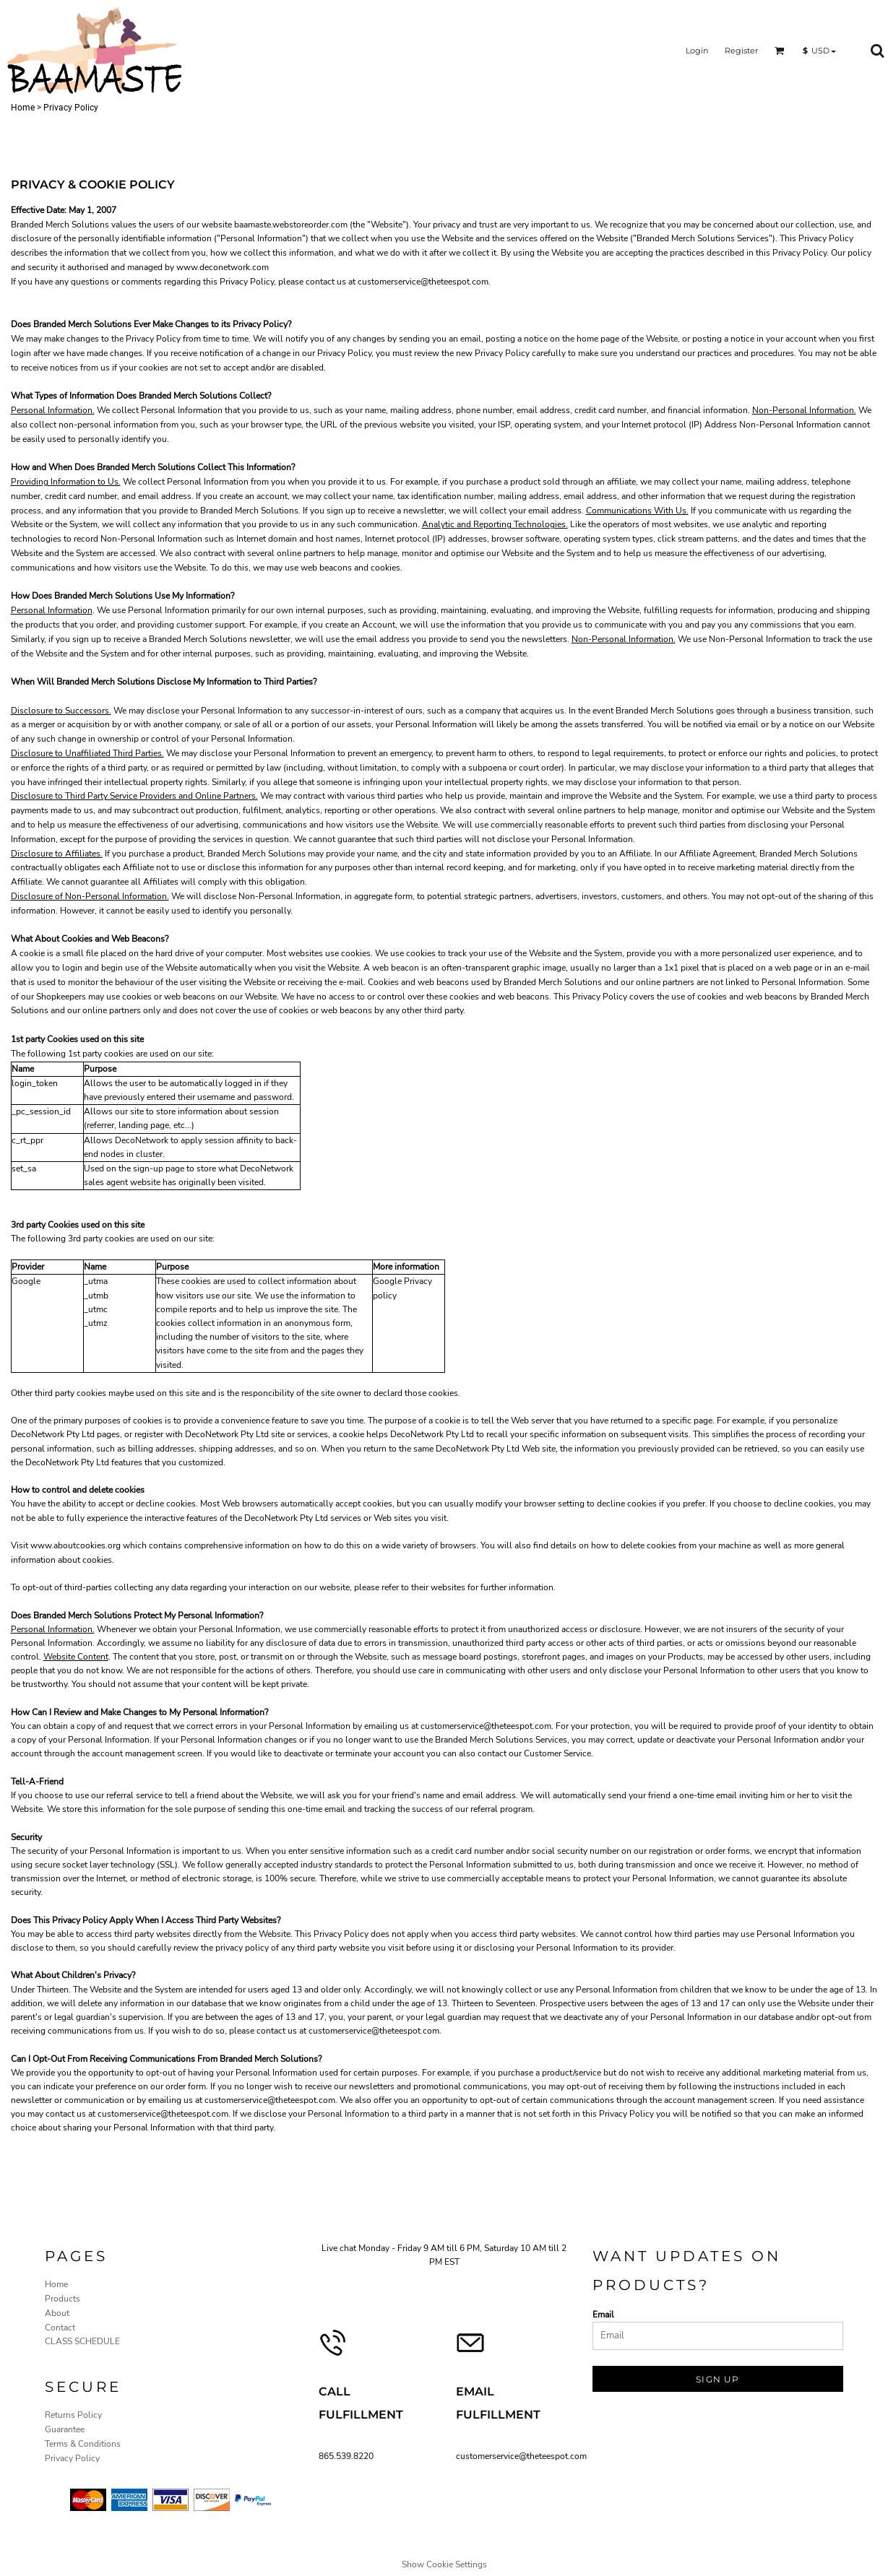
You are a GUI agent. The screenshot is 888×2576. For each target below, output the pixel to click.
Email (603, 2314)
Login (697, 50)
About (57, 2313)
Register (741, 50)
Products (62, 2298)
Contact (60, 2327)
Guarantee (65, 2429)
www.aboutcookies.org (75, 1545)
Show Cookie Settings (444, 2564)
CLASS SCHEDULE (82, 2341)
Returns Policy (73, 2415)
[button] (780, 50)
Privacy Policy (72, 2458)
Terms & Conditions (83, 2444)
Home (23, 108)
